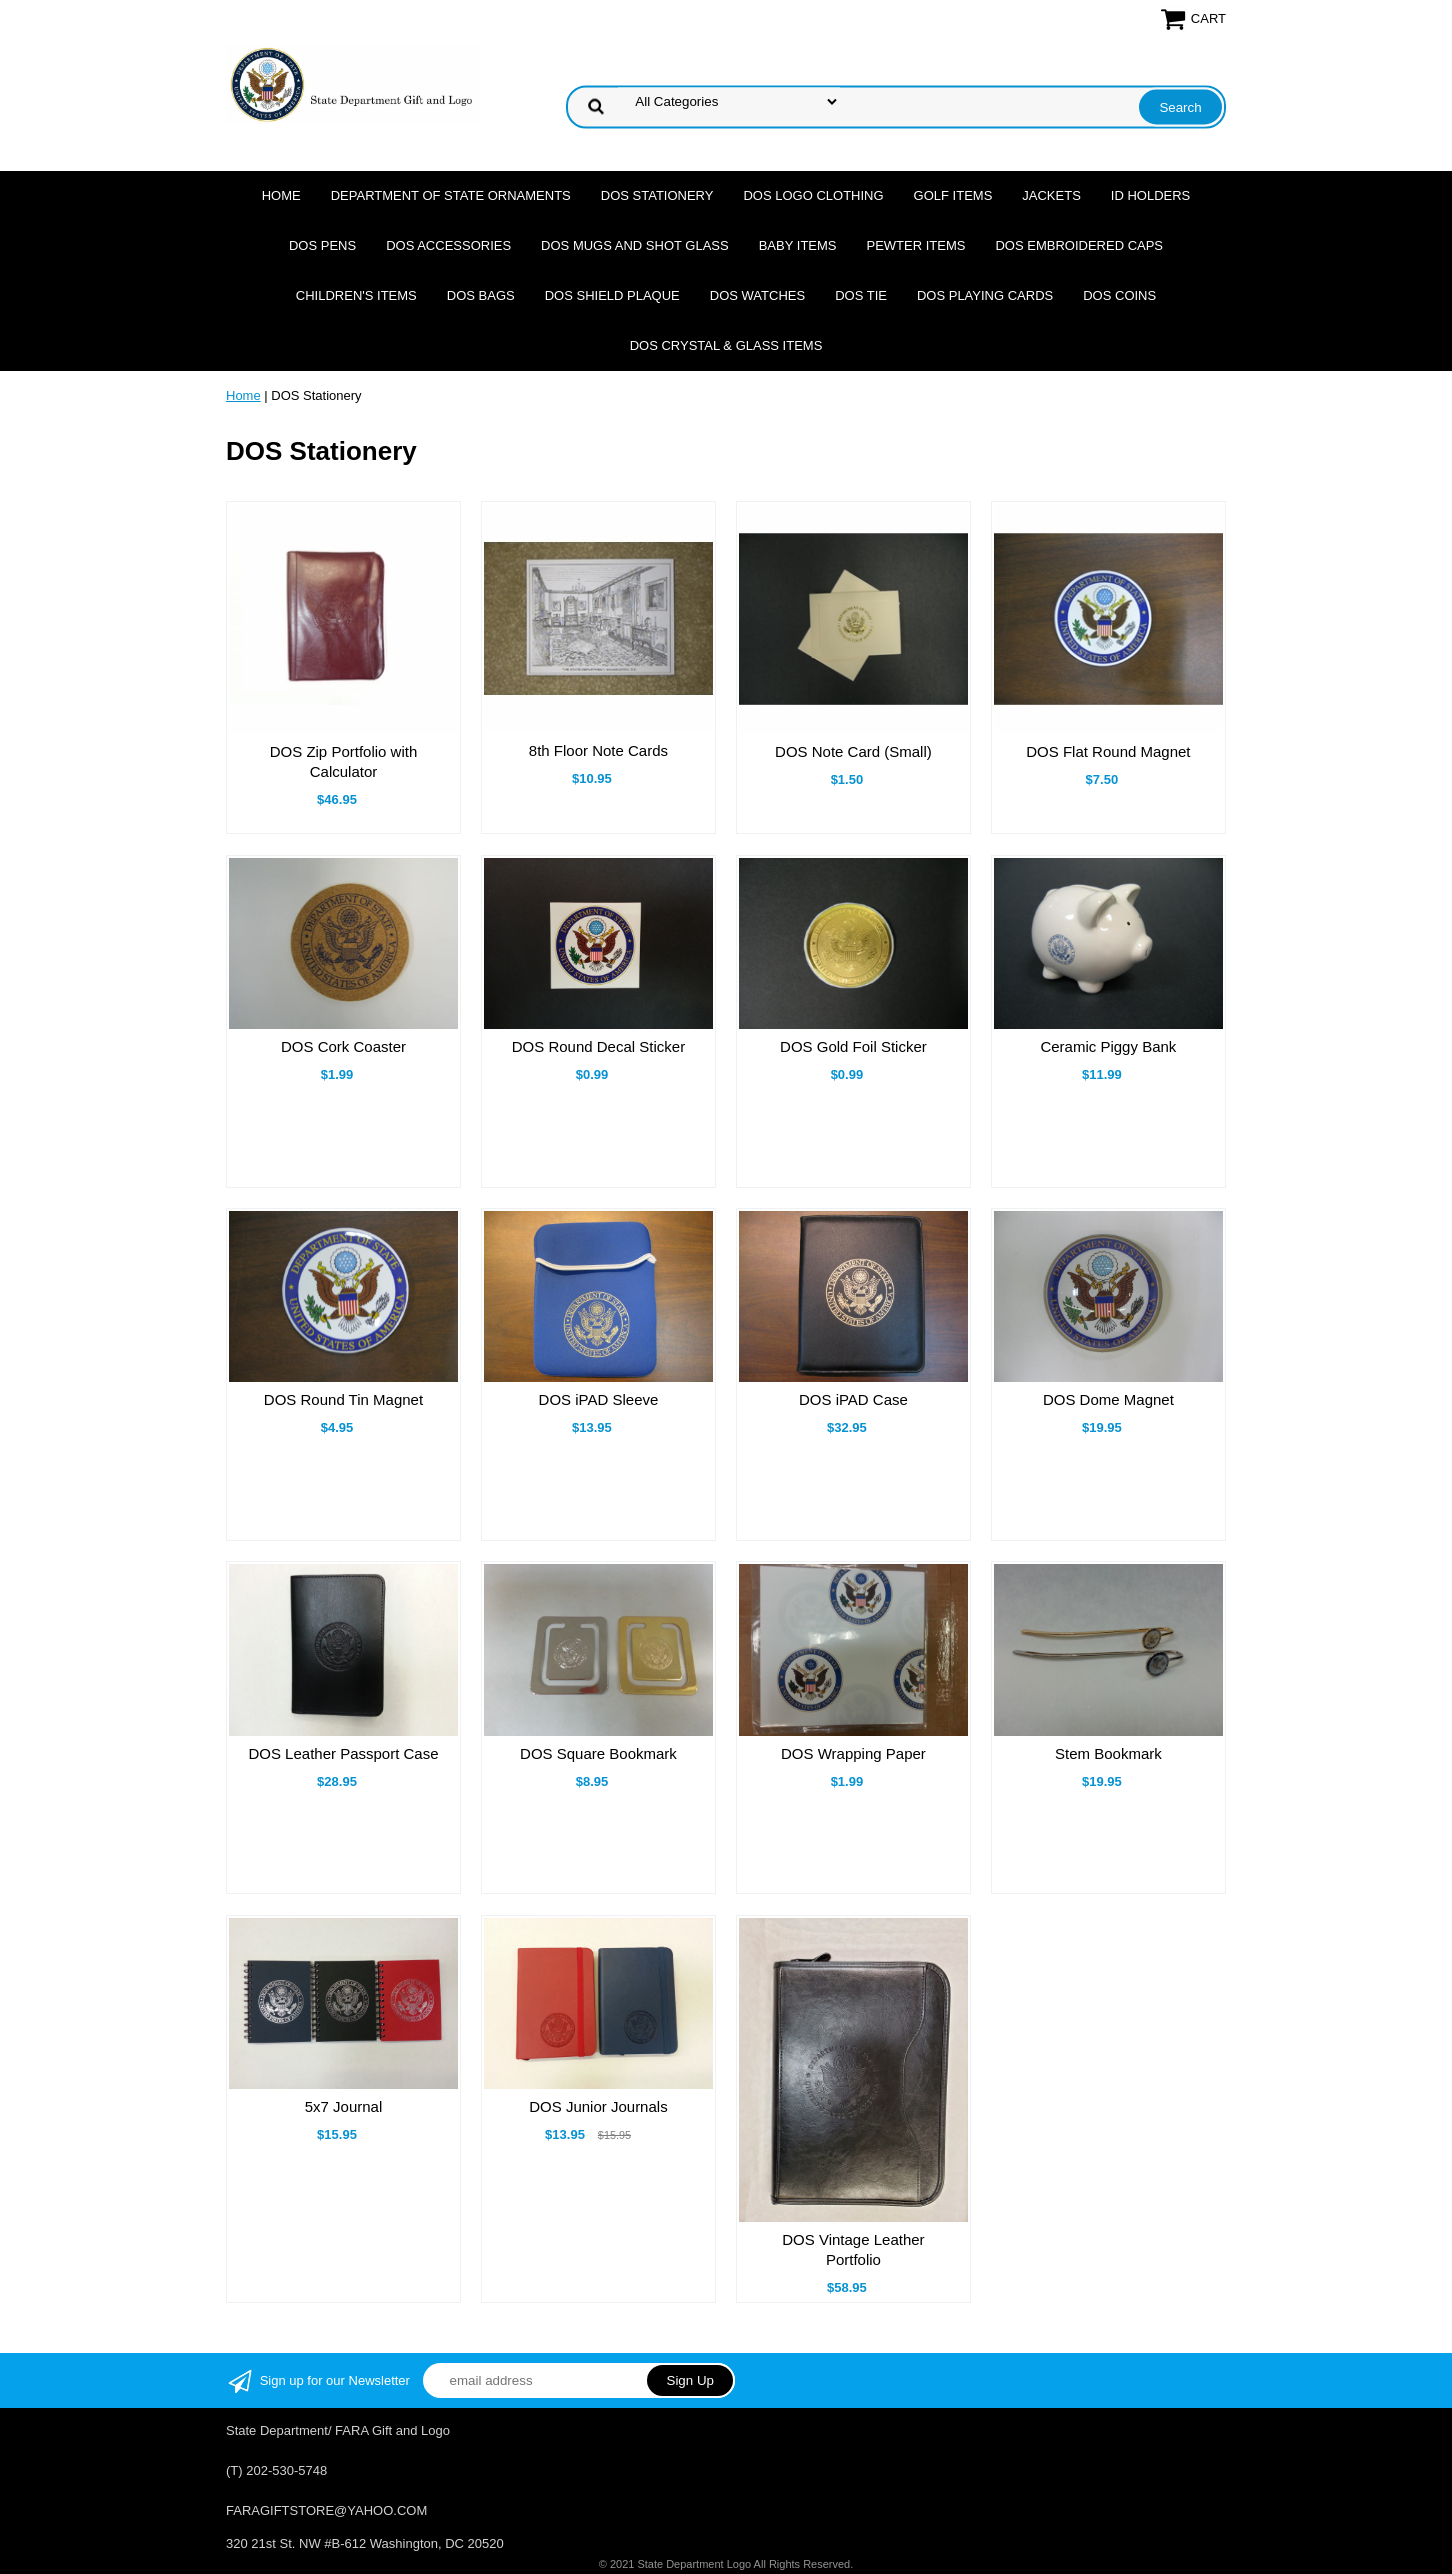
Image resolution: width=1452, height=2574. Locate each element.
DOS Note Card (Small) (853, 751)
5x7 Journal (344, 2106)
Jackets (1051, 195)
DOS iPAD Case (853, 1399)
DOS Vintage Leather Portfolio (853, 2249)
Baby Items (798, 245)
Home (281, 195)
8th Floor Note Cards (598, 750)
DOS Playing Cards (985, 295)
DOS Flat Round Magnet (1108, 751)
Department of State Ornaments (451, 195)
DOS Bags (481, 295)
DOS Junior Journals (598, 2106)
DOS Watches (757, 295)
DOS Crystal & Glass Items (726, 345)
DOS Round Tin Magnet (343, 1399)
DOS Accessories (448, 245)
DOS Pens (322, 245)
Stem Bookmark (1108, 1753)
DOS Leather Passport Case (343, 1753)
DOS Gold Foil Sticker (853, 1046)
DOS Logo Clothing (813, 195)
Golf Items (953, 195)
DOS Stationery (657, 195)
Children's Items (356, 295)
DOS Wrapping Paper (853, 1753)
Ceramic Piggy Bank (1108, 1046)
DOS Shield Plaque (612, 295)
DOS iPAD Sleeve (599, 1399)
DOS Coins (1119, 295)
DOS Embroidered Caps (1079, 245)
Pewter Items (916, 245)
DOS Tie (861, 295)
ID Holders (1150, 195)
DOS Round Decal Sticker (598, 1046)
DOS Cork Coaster (343, 1046)
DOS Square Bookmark (598, 1753)
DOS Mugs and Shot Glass (635, 245)
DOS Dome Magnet (1108, 1399)
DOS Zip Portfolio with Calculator (344, 761)
